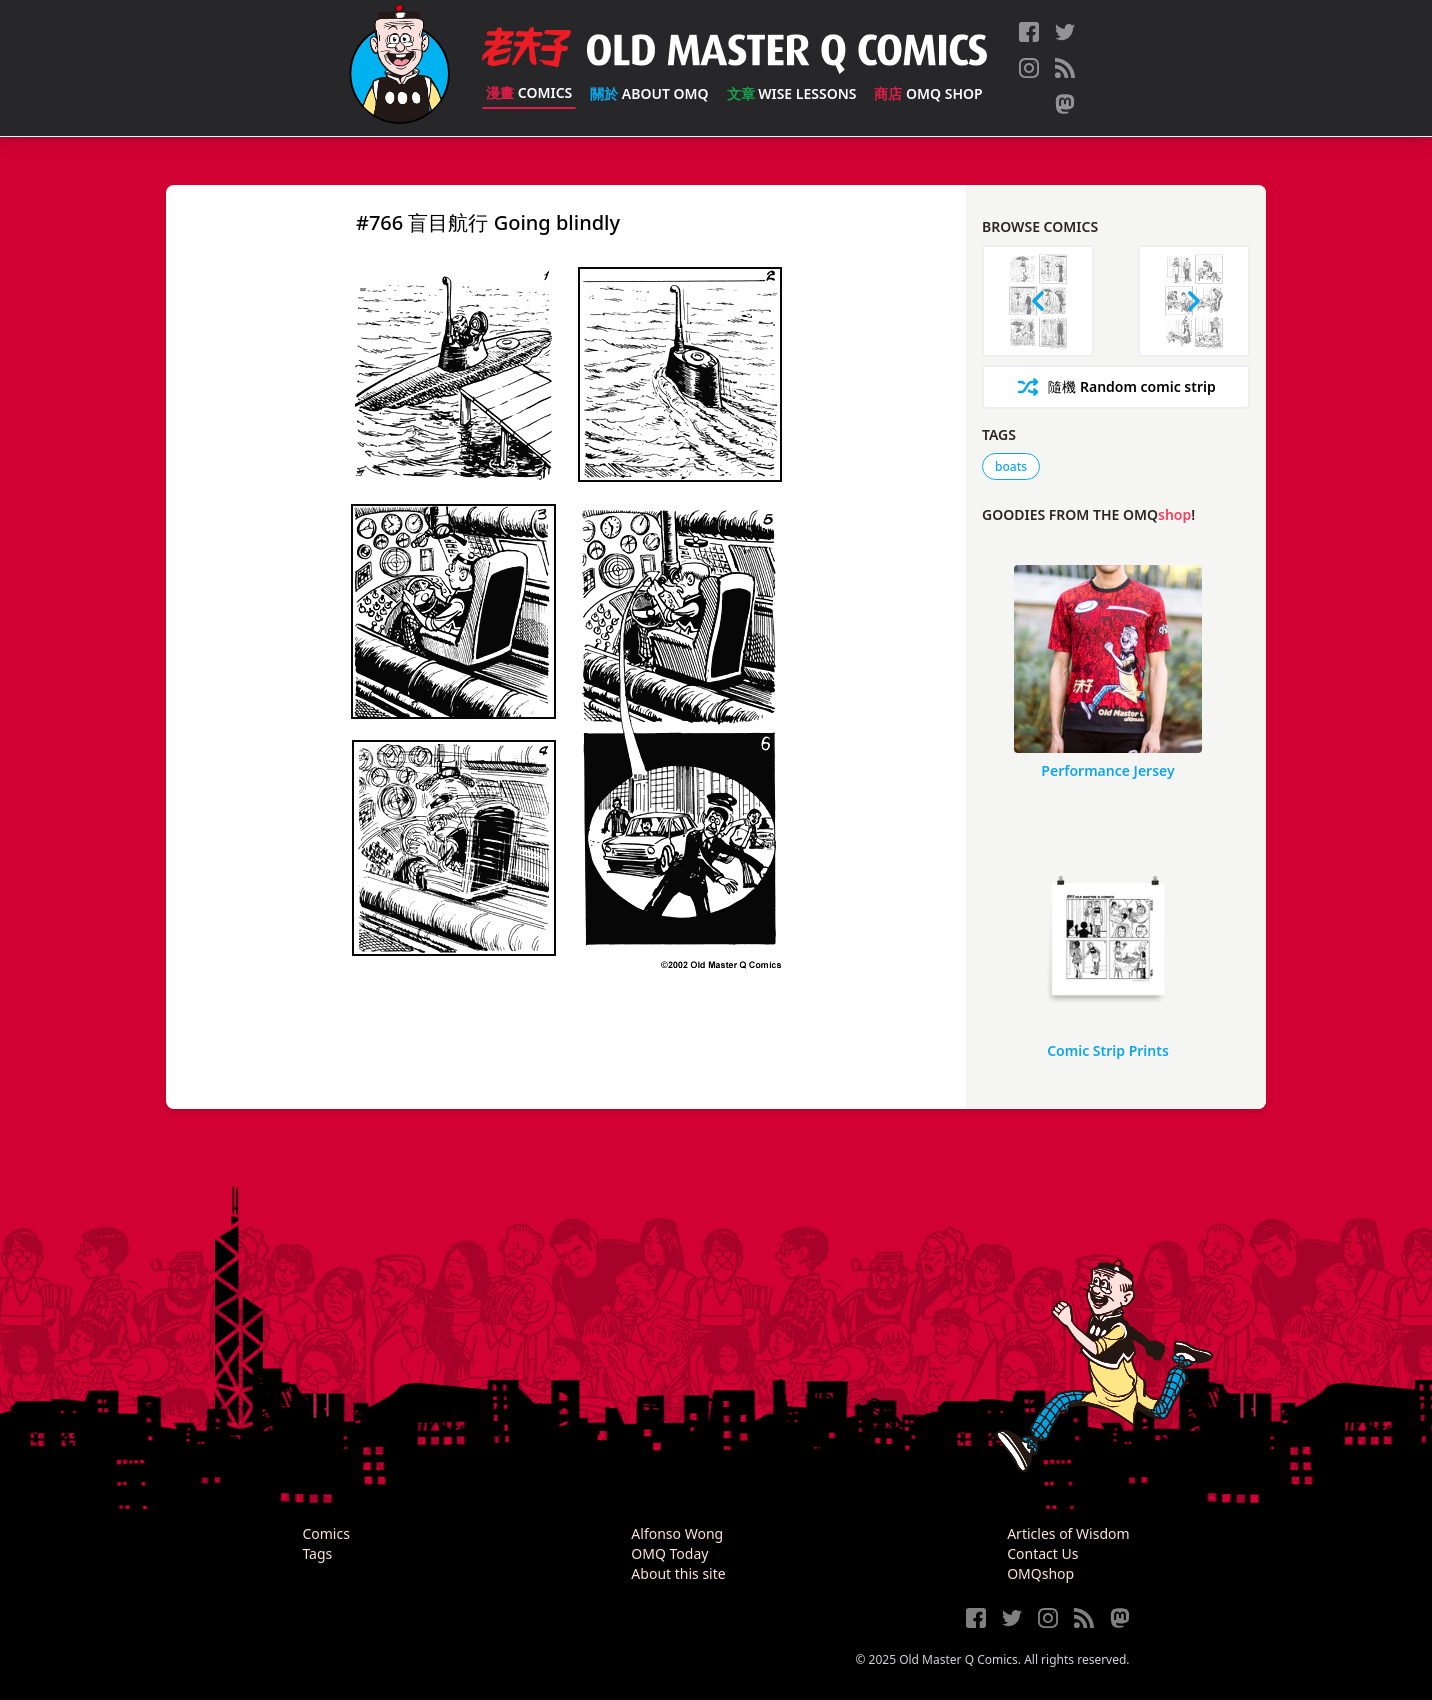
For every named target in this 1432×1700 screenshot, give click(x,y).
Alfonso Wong (677, 1533)
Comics (529, 92)
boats (1011, 466)
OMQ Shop (928, 93)
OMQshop (1040, 1573)
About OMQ (649, 93)
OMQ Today (669, 1553)
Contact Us (1042, 1553)
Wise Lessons (792, 93)
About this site (678, 1573)
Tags (317, 1553)
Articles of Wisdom (1068, 1533)
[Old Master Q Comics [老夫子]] (399, 68)
